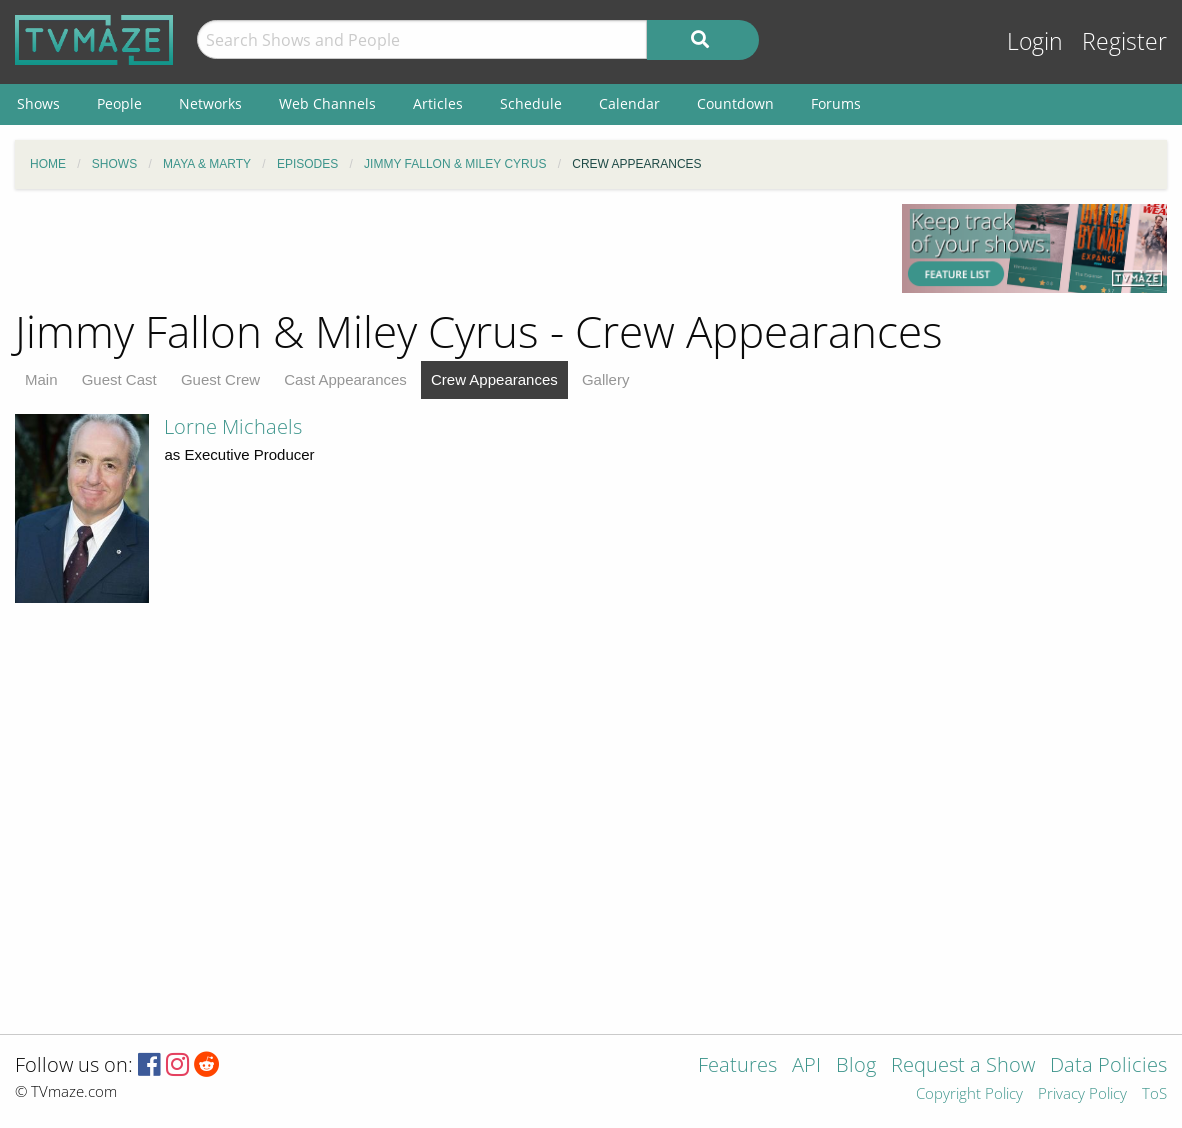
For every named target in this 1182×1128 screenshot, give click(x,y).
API (806, 1066)
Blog (856, 1066)
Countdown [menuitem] (735, 103)
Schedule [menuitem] (531, 103)
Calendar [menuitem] (629, 103)
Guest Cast (119, 379)
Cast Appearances (345, 379)
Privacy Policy (1082, 1094)
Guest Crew (220, 379)
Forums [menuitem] (836, 103)
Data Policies (1108, 1066)
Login (1035, 41)
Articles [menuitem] (438, 103)
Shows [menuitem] (38, 103)
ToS (1154, 1094)
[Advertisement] (443, 249)
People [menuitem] (119, 103)
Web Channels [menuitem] (327, 103)
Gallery (606, 379)
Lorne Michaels (233, 426)
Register (1124, 41)
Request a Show (963, 1066)
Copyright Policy (969, 1094)
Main (41, 379)
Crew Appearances (494, 379)
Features (737, 1066)
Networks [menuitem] (210, 103)
